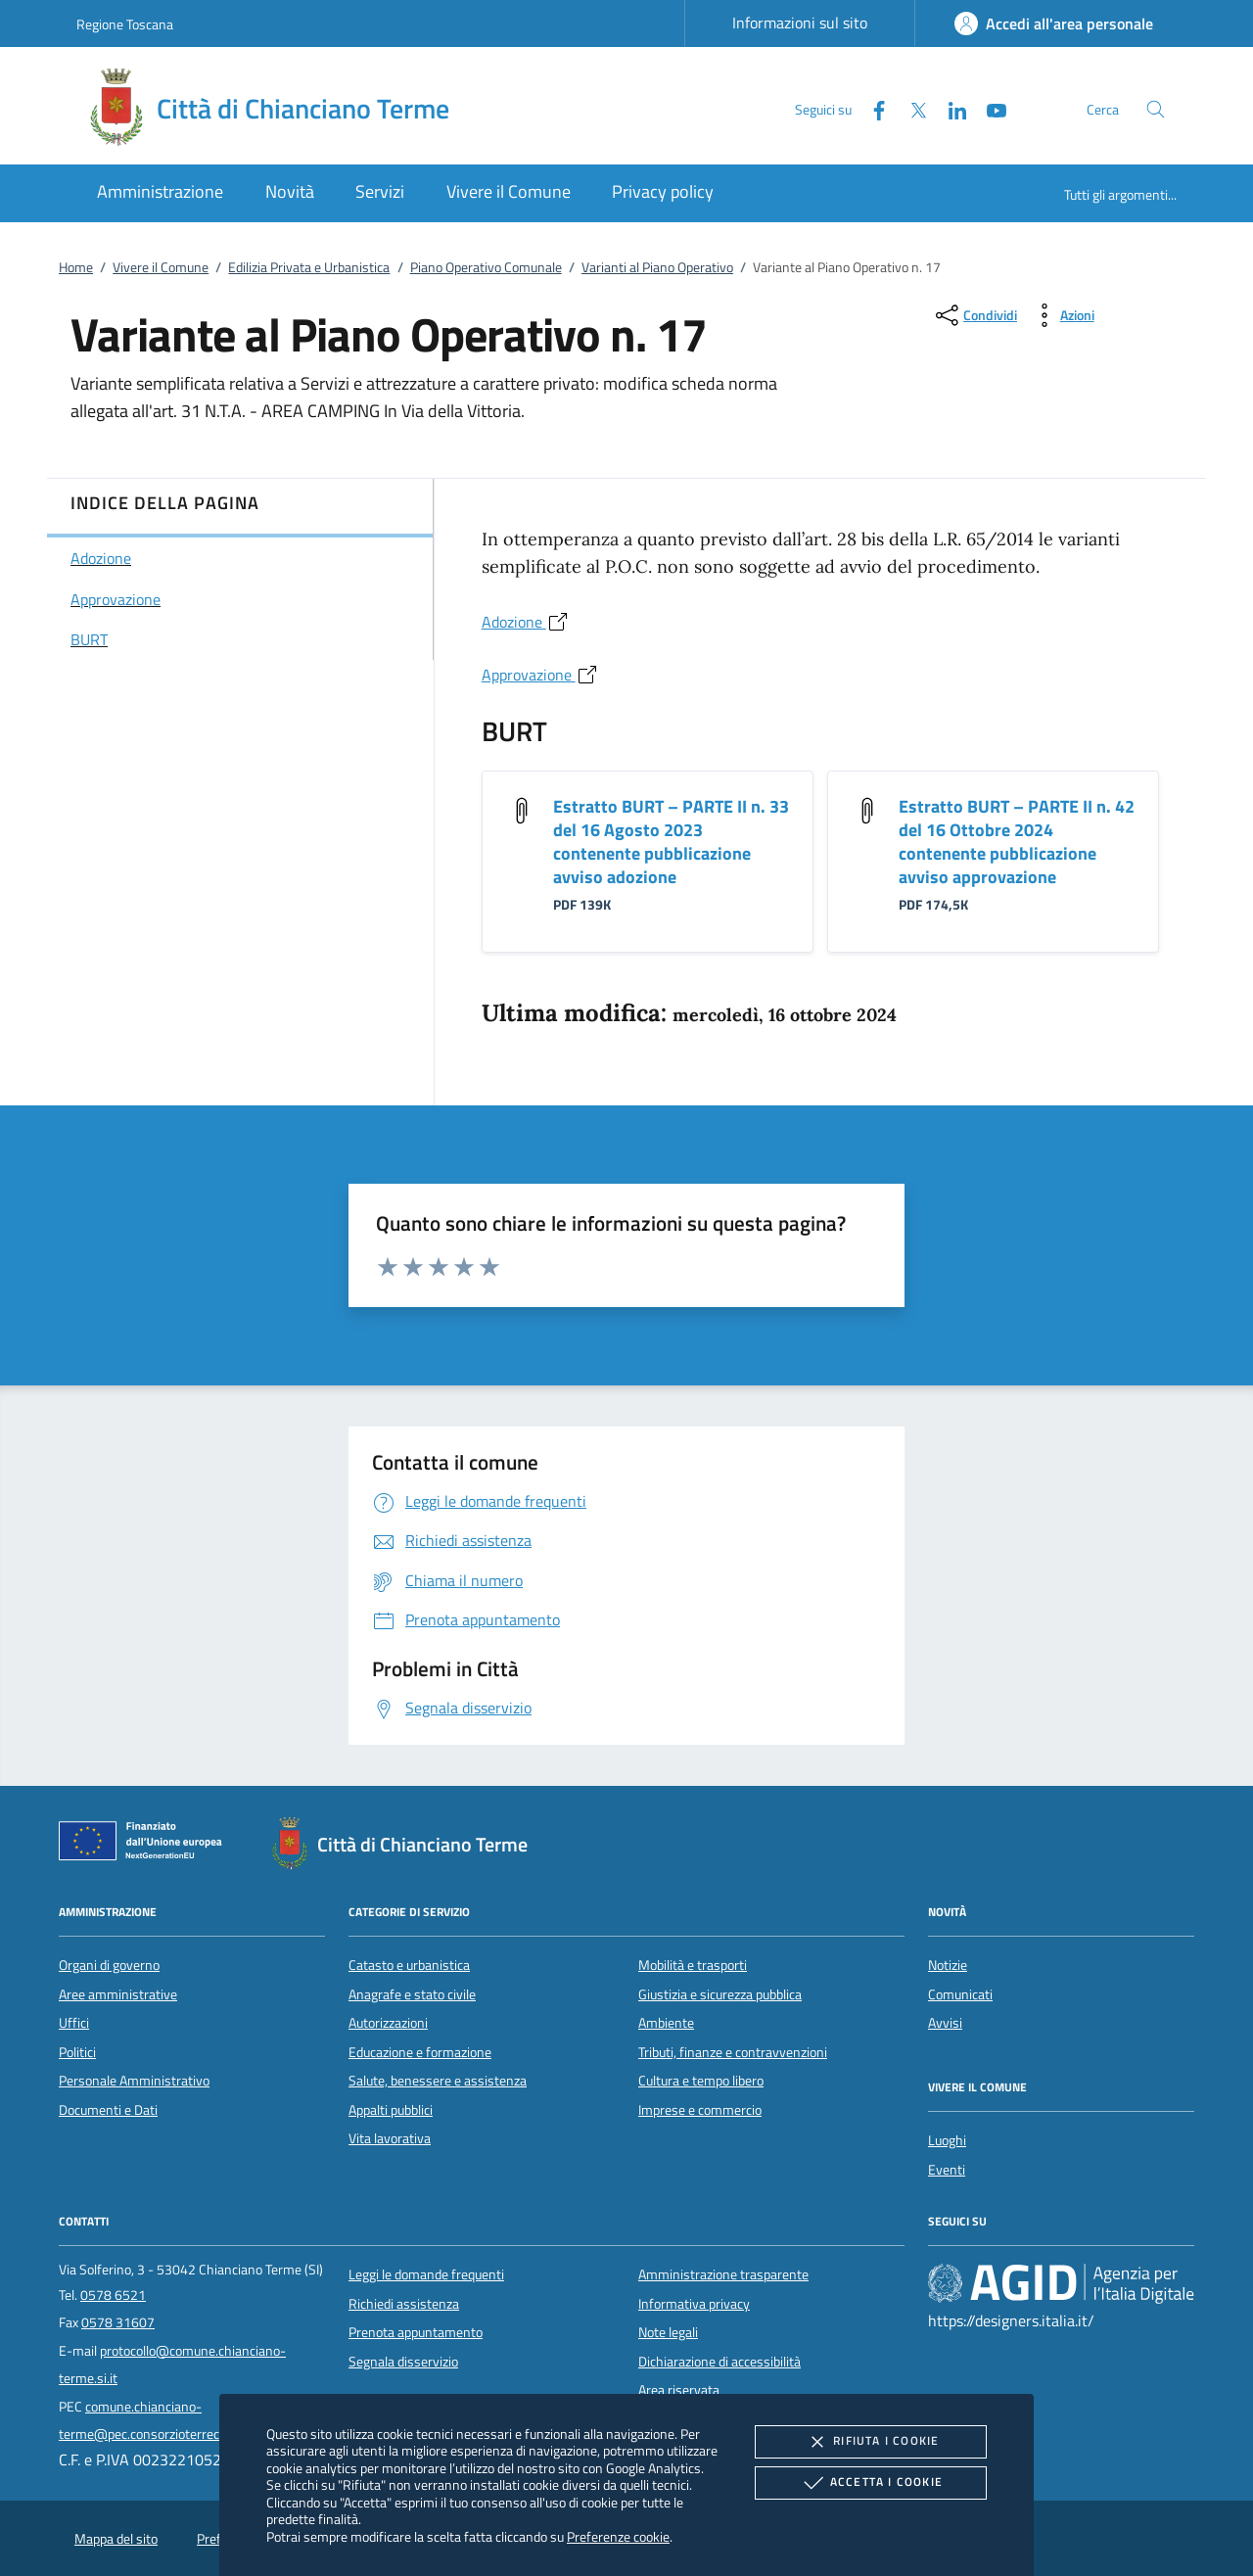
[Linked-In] (949, 108)
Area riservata (678, 2390)
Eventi (946, 2169)
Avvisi (945, 2023)
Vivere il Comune (161, 267)
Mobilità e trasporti (692, 1965)
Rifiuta (870, 2442)
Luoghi (947, 2140)
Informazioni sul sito (799, 22)
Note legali (668, 2332)
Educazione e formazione (419, 2052)
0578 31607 (118, 2322)
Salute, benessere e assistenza (437, 2080)
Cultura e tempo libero (701, 2080)
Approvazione (540, 674)
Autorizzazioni (388, 2023)
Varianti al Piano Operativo (657, 267)
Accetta (871, 2483)
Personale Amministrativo (134, 2080)
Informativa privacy (694, 2304)
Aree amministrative (118, 1994)
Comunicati (960, 1994)
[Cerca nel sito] (1156, 109)
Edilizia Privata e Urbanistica (309, 267)
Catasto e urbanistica (409, 1965)
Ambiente (666, 2023)
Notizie (947, 1965)
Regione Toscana (124, 24)
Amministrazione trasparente (723, 2274)
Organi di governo (109, 1965)
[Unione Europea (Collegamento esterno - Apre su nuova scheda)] (146, 1844)
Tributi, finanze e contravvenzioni (732, 2052)
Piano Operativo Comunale (486, 267)
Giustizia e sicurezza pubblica (720, 1994)
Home (76, 267)
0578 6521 (113, 2295)
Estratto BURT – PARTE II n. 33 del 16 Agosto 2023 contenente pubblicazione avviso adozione (671, 841)
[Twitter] (910, 108)
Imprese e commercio (700, 2110)
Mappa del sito (116, 2539)
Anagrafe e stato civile (412, 1994)
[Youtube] (988, 108)
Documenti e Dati (108, 2110)
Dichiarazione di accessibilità (719, 2361)
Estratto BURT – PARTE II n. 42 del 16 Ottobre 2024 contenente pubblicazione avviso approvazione (1017, 841)
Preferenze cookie (618, 2536)
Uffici (74, 2023)
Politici (77, 2052)
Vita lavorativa (389, 2138)
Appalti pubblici (390, 2110)
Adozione (526, 621)
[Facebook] (871, 108)
